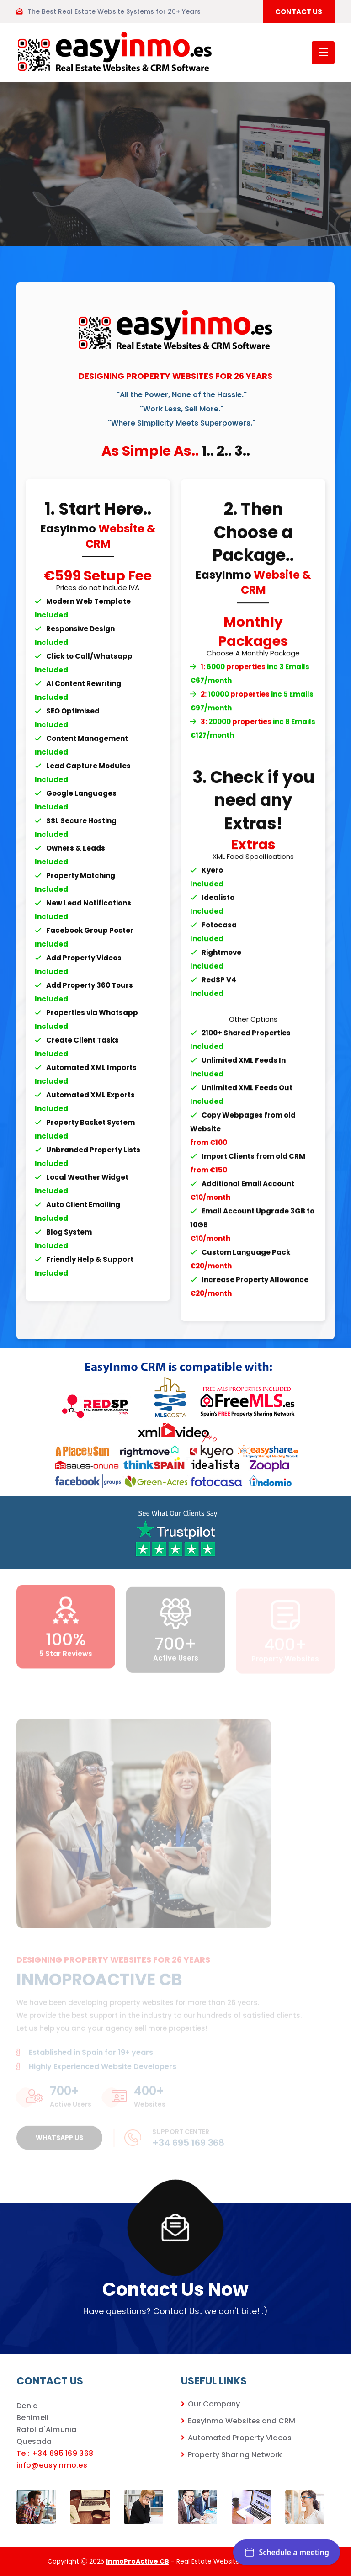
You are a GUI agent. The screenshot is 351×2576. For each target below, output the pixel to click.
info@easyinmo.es (51, 2465)
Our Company (214, 2404)
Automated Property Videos (240, 2438)
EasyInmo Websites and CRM (241, 2421)
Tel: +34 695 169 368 (54, 2453)
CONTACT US (298, 11)
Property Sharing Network (235, 2455)
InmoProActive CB (137, 2561)
